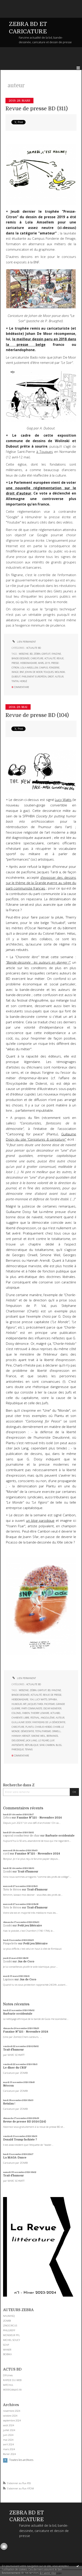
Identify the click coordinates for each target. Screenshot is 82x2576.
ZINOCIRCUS (10, 2325)
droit (51, 676)
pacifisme (49, 1704)
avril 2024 (8, 2444)
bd (31, 653)
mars (41, 663)
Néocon (8, 2085)
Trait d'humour (27, 1871)
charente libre (20, 1717)
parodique (18, 1749)
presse (15, 663)
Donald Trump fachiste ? (20, 2139)
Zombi (7, 1871)
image (15, 671)
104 (31, 1699)
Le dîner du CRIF (15, 2067)
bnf (22, 671)
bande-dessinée (21, 658)
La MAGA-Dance (14, 2157)
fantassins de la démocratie (48, 1722)
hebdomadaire (28, 663)
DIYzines (8, 2375)
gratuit (46, 653)
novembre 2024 (11, 2410)
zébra (37, 653)
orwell (56, 1731)
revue (60, 658)
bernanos (52, 1735)
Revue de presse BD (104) (37, 715)
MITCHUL (8, 2385)
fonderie (54, 667)
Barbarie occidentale (60, 1835)
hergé (23, 681)
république (31, 1745)
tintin (15, 681)
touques (49, 671)
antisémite (18, 1745)
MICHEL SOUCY (11, 2340)
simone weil (38, 1735)
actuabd (55, 1713)
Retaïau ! (9, 2103)
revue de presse (52, 1694)
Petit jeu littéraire (29, 1925)
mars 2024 (9, 2449)
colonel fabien (21, 1713)
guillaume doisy (21, 1722)
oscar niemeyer (52, 1708)
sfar (42, 1745)
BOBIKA (7, 2354)
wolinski (60, 671)
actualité (50, 658)
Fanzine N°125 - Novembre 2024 (39, 1817)
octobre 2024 (10, 2415)
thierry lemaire (40, 1713)
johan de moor (33, 671)
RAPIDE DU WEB (12, 2380)
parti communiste (31, 1708)
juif (52, 1740)
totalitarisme (43, 1731)
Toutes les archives (21, 2460)
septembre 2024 (12, 2420)
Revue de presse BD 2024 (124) (24, 2121)
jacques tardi (35, 1704)
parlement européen (34, 676)
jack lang (31, 1740)
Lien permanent (24, 641)
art (24, 1704)
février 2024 (9, 2454)
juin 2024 (8, 2435)
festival (35, 1717)
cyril (6, 1853)
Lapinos (8, 1979)
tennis (29, 1749)
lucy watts (41, 1699)
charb (56, 1726)
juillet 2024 (9, 2430)
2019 (47, 663)
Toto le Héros (12, 1889)
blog (59, 1745)
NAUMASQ (9, 2315)
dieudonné (18, 1740)
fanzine (56, 653)
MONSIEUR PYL (11, 2335)
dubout (16, 676)
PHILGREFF (9, 2330)
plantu (29, 1726)
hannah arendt (21, 1735)
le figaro (43, 1740)
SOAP (6, 2344)
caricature (37, 658)
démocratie (27, 1731)
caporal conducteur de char (21, 1835)
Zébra (7, 1817)
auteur (59, 676)
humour (17, 1704)
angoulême (48, 1717)
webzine (24, 653)
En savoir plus (48, 2573)
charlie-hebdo (43, 1726)
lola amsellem (29, 667)
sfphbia (52, 1699)
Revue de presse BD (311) (36, 109)
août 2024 (8, 2425)
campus (43, 667)
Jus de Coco (25, 1961)
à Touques (44, 451)
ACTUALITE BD (33, 647)
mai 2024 (8, 2439)
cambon (50, 1745)
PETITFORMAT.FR (12, 2389)
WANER (7, 2349)
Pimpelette (10, 1943)
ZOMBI (7, 2320)
